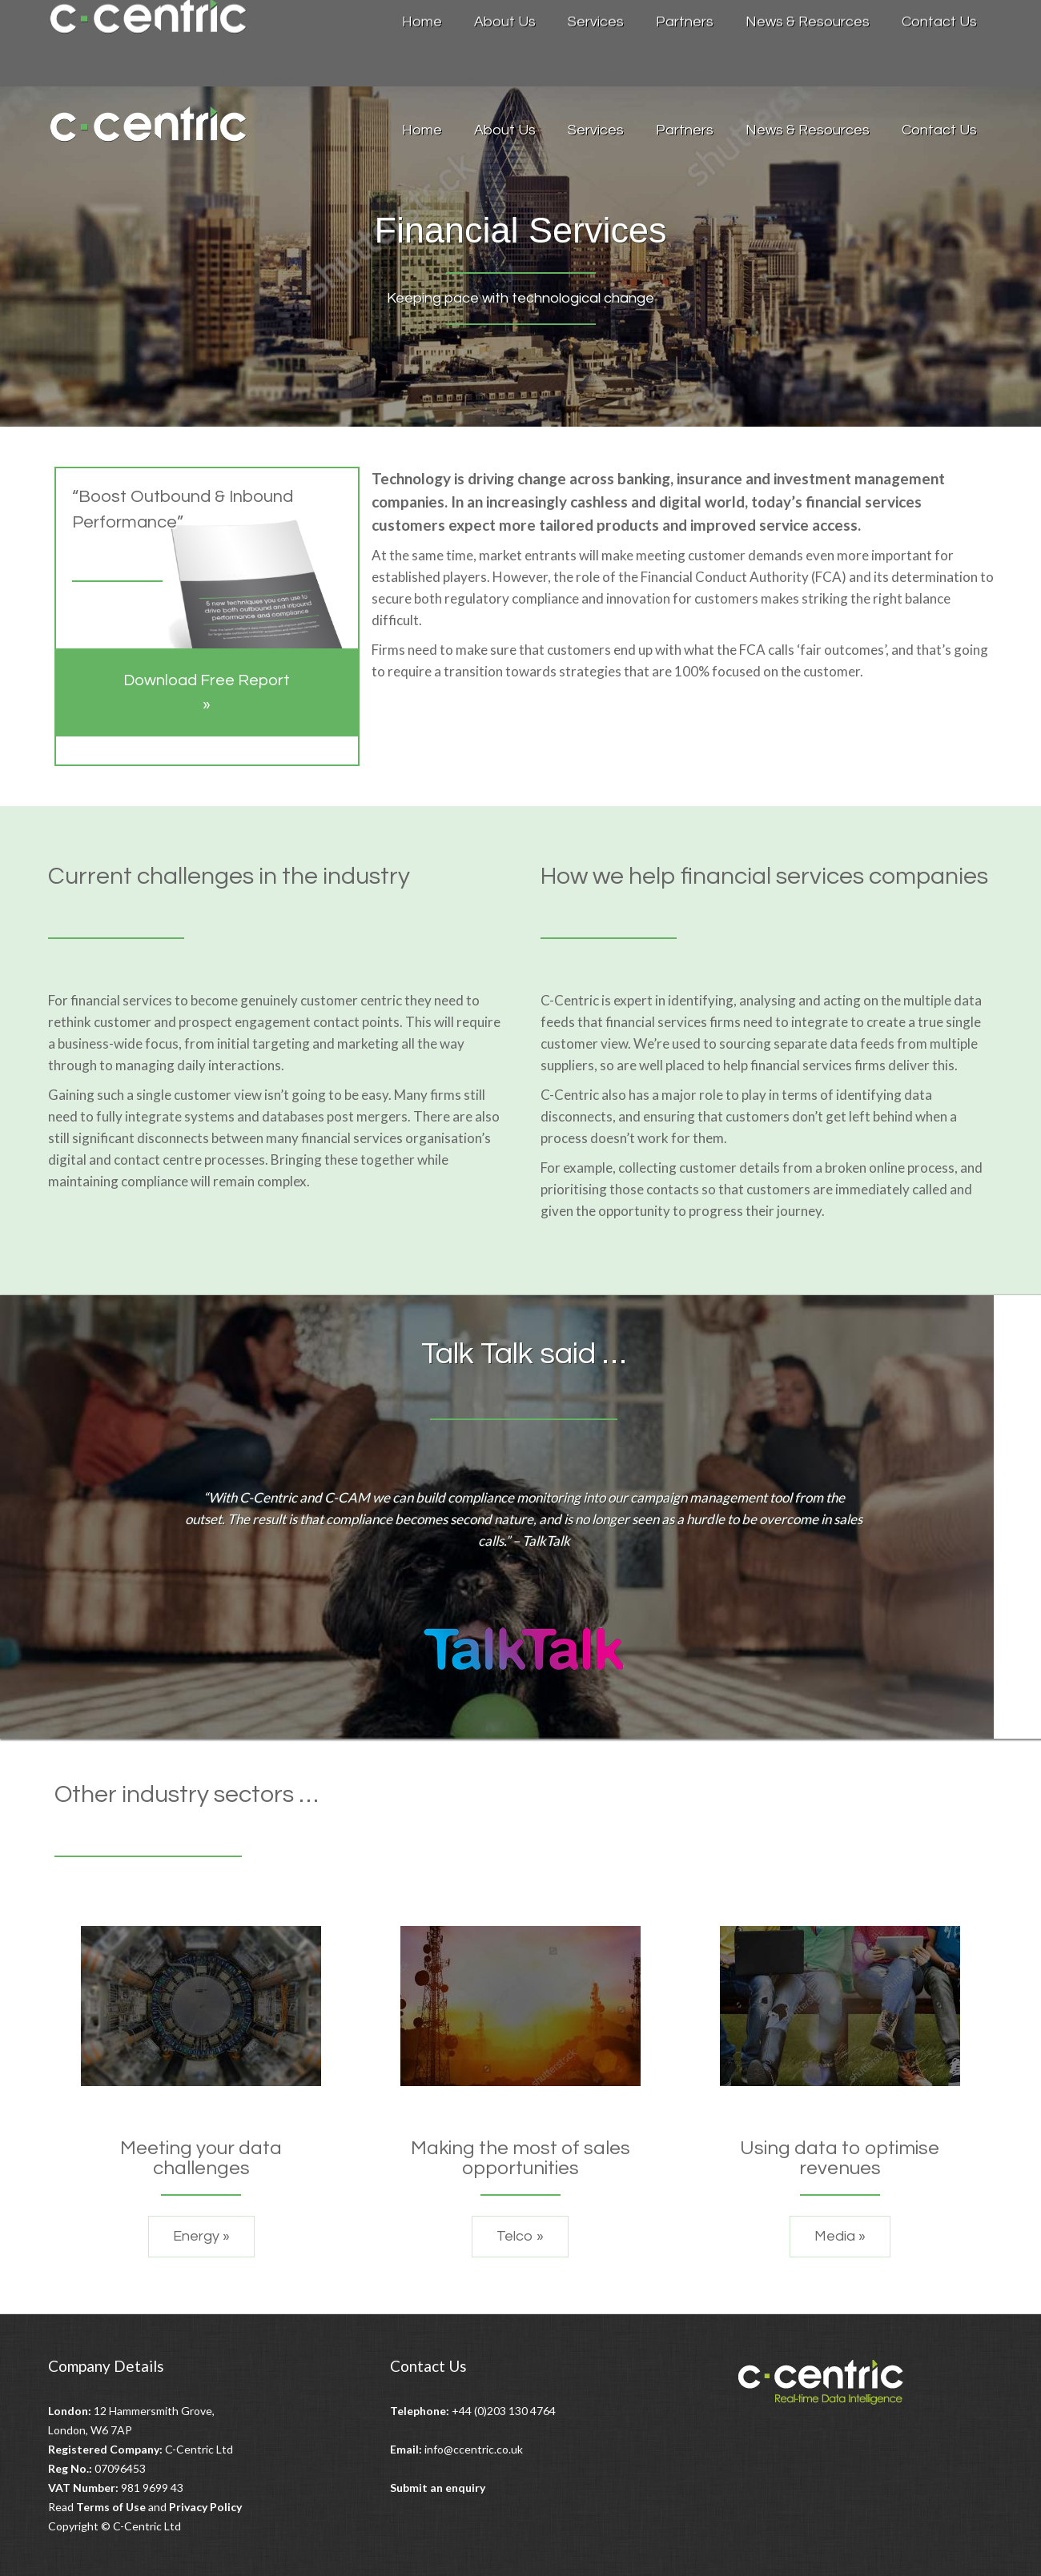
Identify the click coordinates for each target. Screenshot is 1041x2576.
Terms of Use (111, 2507)
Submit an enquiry (437, 2487)
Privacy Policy (205, 2507)
